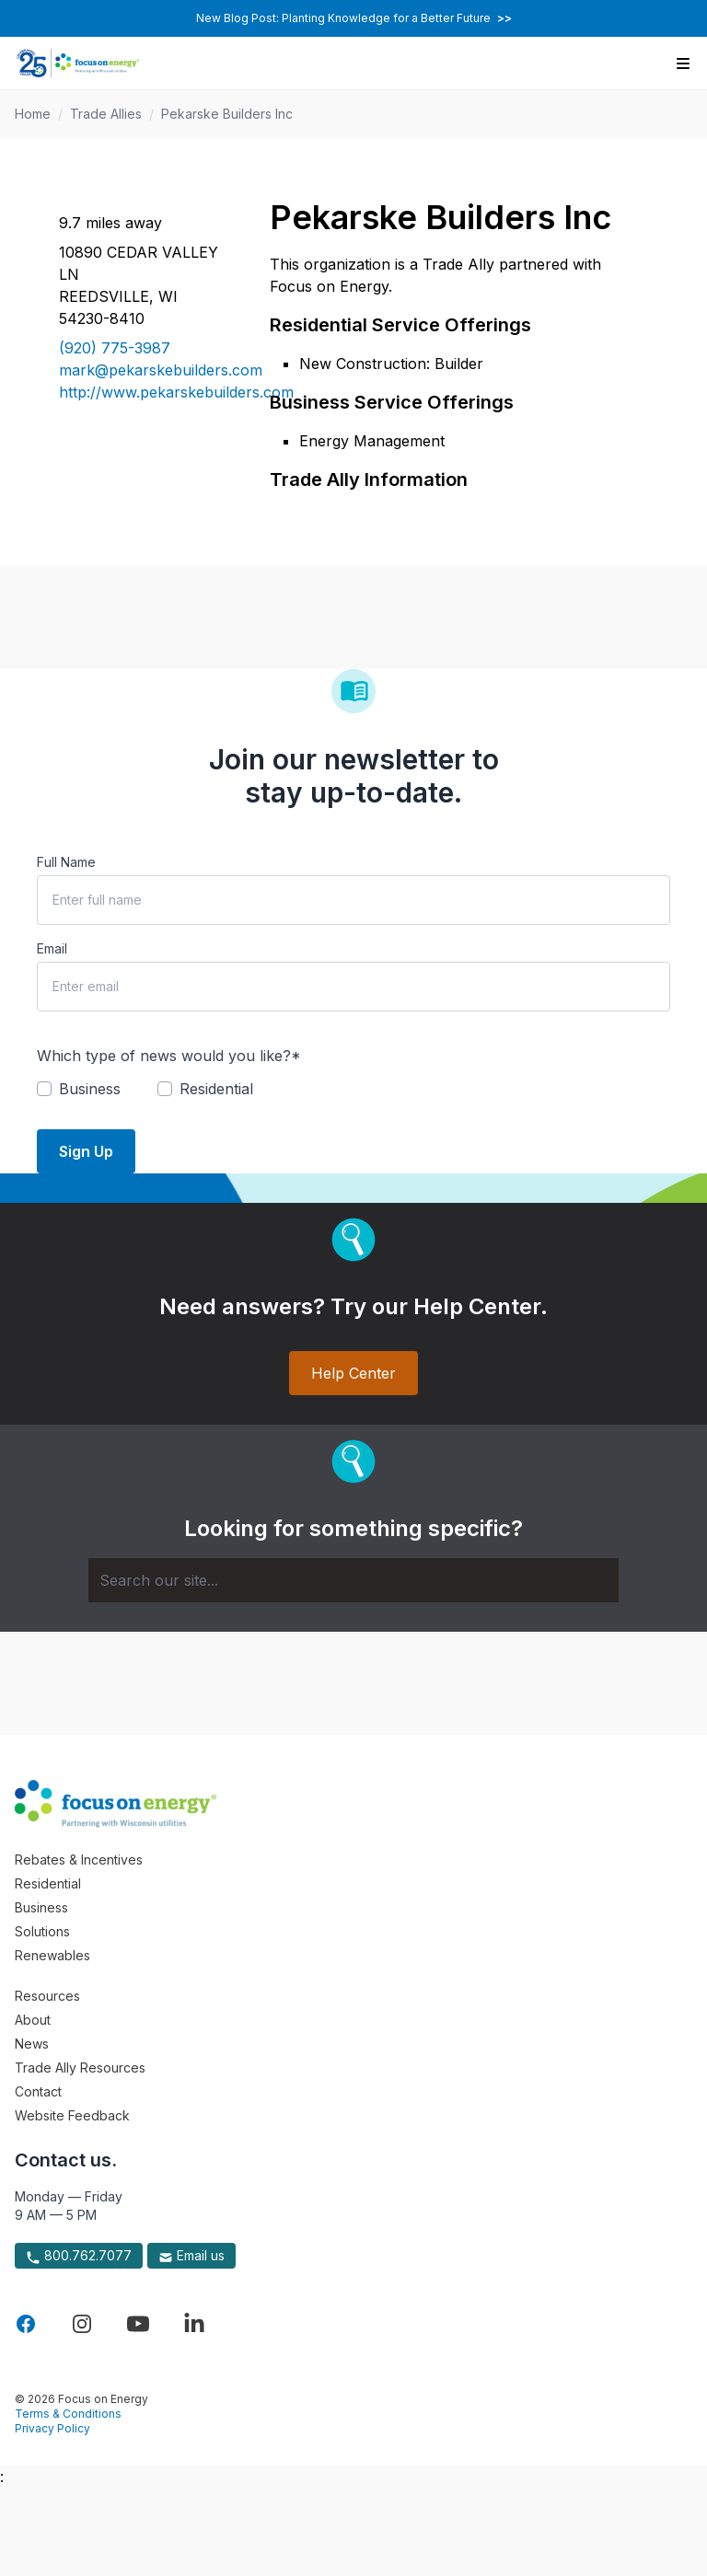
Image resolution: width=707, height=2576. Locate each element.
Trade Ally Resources (80, 2067)
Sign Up (86, 1151)
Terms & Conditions (68, 2413)
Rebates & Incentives (79, 1859)
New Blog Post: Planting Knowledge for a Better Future (354, 18)
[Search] (353, 1580)
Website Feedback (72, 2115)
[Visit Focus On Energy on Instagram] (82, 2324)
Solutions (42, 1931)
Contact (38, 2091)
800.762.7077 (79, 2255)
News (32, 2043)
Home (33, 113)
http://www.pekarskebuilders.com (142, 392)
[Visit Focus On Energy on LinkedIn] (194, 2324)
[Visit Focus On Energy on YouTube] (138, 2324)
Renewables (52, 1955)
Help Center (353, 1373)
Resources (47, 1996)
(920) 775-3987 (114, 348)
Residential (48, 1883)
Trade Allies (106, 113)
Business (41, 1907)
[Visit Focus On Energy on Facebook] (26, 2324)
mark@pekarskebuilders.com (142, 370)
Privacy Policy (52, 2428)
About (33, 2019)
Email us (191, 2255)
